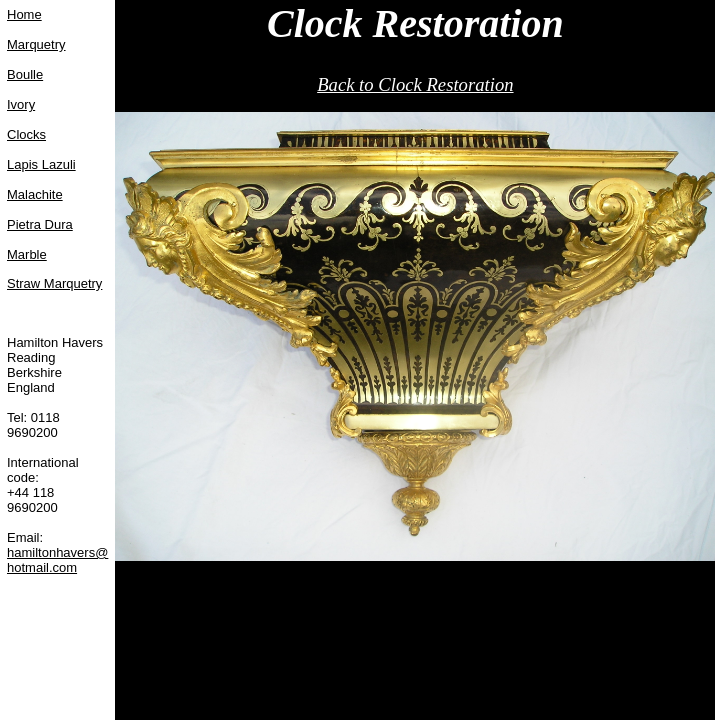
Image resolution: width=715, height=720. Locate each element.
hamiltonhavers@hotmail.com (57, 560)
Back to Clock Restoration (415, 84)
